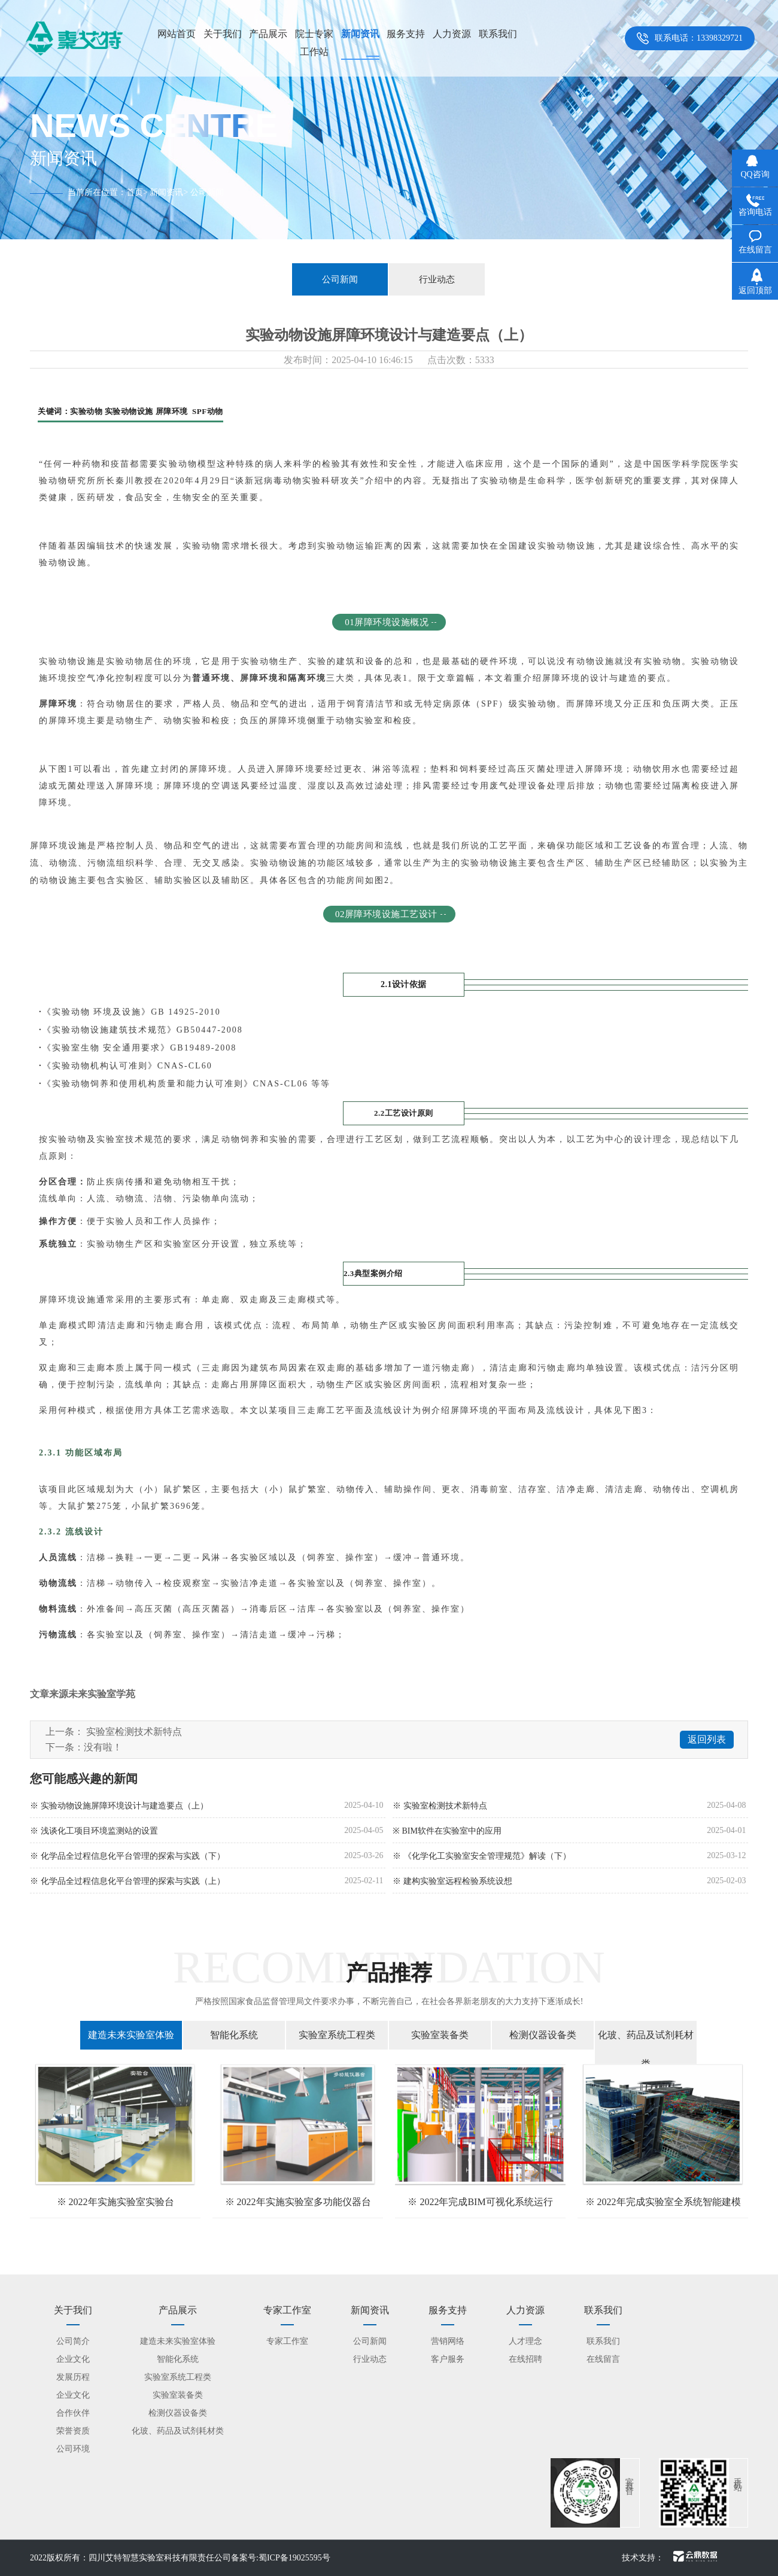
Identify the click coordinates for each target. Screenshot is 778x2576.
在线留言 (603, 2359)
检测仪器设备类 (542, 2035)
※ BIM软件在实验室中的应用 (447, 1830)
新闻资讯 (360, 34)
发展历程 (73, 2377)
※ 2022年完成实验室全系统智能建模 (663, 2202)
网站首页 (176, 34)
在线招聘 (525, 2359)
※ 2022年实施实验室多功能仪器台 (298, 2202)
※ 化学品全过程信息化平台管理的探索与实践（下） (127, 1856)
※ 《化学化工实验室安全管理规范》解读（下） (482, 1856)
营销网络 (447, 2341)
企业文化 (73, 2359)
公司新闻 (340, 279)
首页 (134, 192)
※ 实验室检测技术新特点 (440, 1805)
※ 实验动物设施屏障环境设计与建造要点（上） (119, 1805)
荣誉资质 (73, 2430)
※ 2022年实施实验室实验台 (115, 2202)
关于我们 (222, 34)
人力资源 (452, 34)
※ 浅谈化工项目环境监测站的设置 (94, 1830)
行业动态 (437, 279)
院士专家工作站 (314, 43)
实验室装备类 (440, 2035)
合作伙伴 (73, 2412)
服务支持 (406, 34)
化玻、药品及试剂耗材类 (646, 2049)
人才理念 (525, 2341)
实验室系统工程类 (337, 2035)
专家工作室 (287, 2341)
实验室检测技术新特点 (134, 1732)
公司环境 (73, 2448)
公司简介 (73, 2341)
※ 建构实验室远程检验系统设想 (452, 1881)
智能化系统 (234, 2035)
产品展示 (268, 34)
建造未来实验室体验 (131, 2035)
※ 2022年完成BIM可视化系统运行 (480, 2202)
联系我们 (498, 34)
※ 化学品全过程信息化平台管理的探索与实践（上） (127, 1881)
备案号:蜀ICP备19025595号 (280, 2557)
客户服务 (447, 2359)
